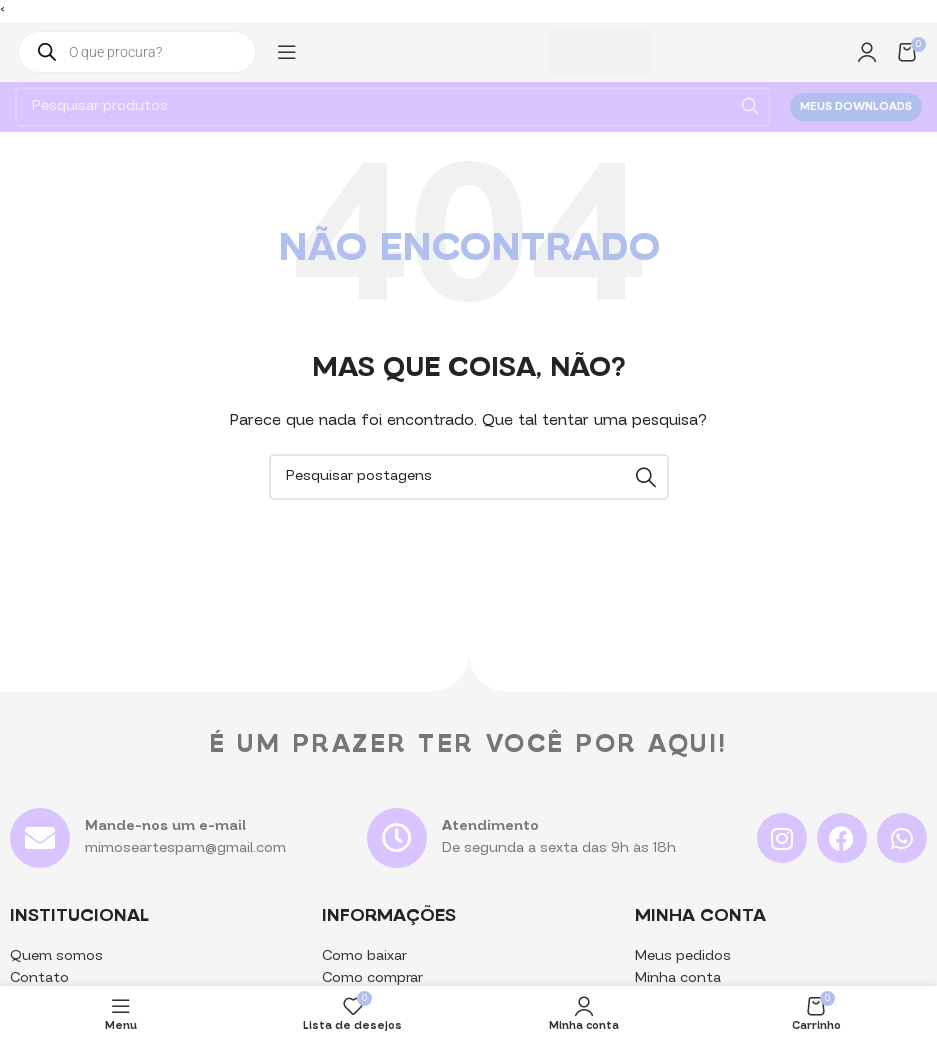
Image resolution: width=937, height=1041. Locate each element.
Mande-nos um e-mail (165, 826)
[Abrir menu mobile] (287, 52)
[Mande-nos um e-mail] (40, 838)
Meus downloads (856, 107)
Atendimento (490, 826)
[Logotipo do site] (600, 52)
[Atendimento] (397, 838)
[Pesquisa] (392, 107)
